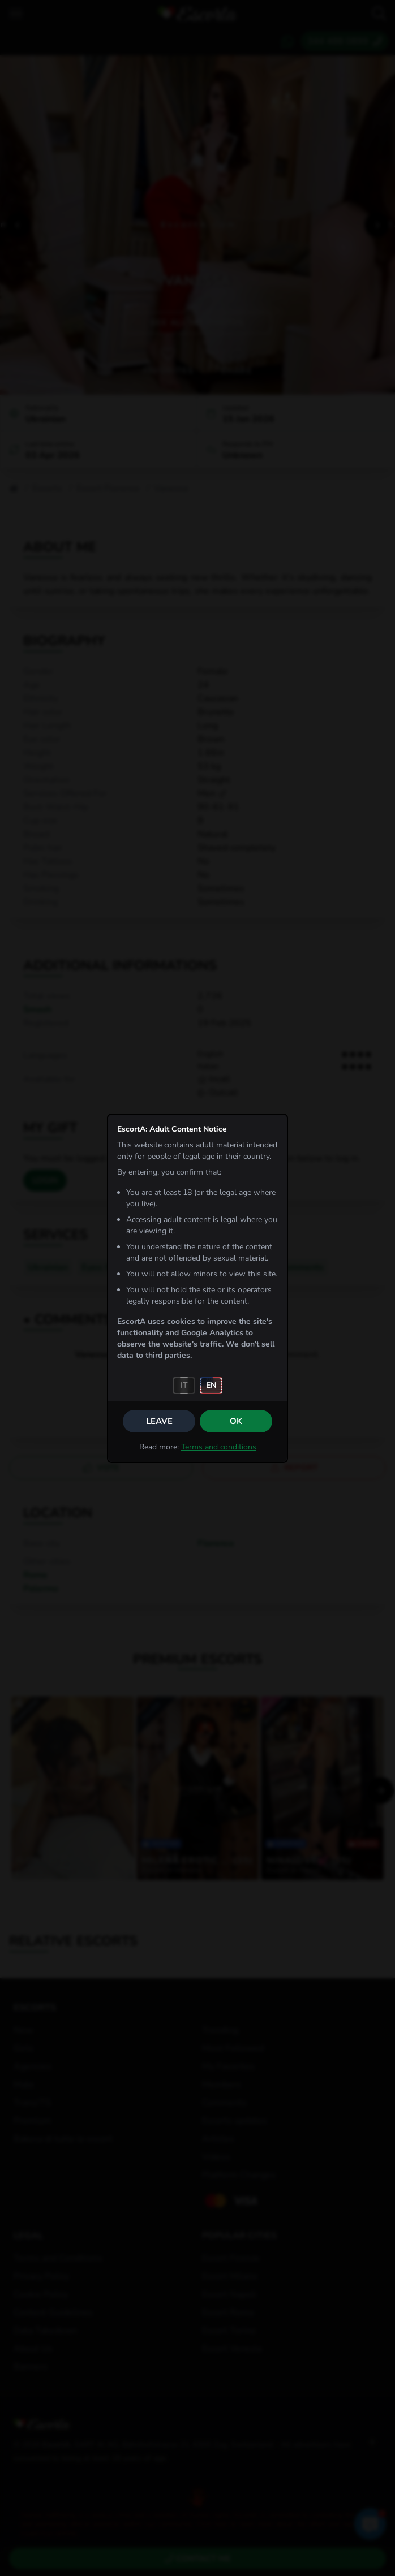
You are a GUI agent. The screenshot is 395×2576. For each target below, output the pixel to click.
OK (236, 1421)
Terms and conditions (218, 1447)
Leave (159, 1421)
